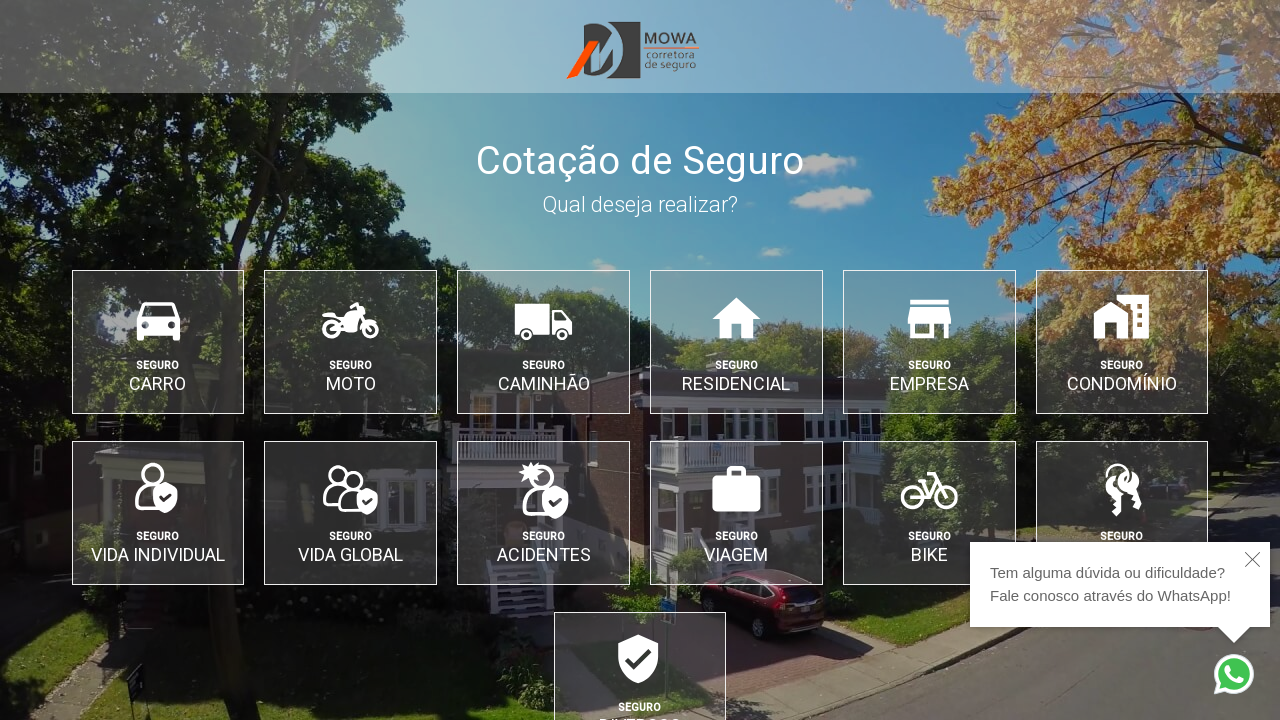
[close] (1252, 559)
